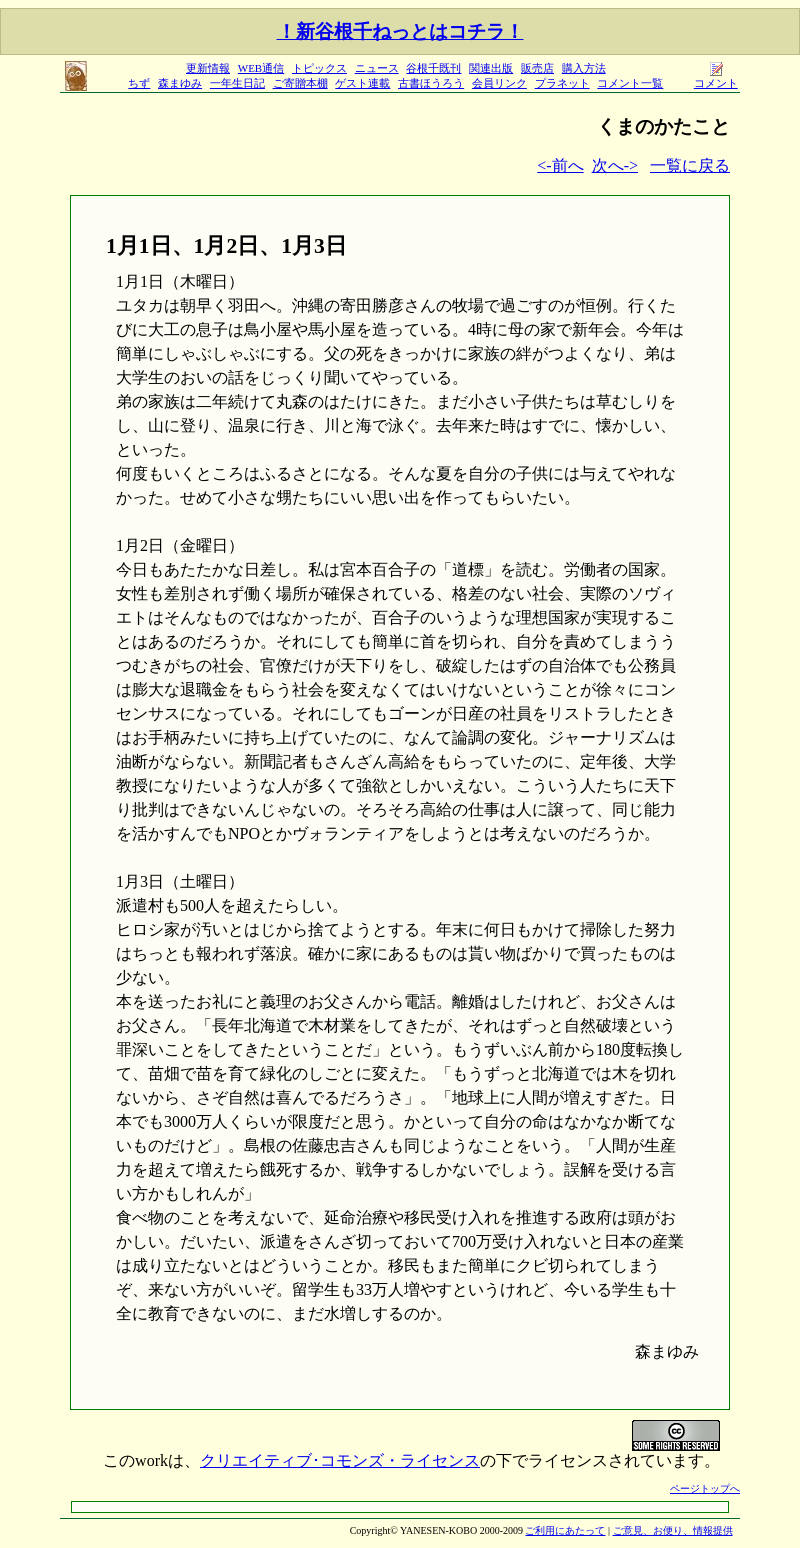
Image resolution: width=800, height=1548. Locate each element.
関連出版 (491, 68)
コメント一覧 (630, 83)
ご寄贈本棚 (300, 83)
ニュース (377, 68)
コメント (716, 77)
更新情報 (208, 68)
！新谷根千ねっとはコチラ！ (400, 31)
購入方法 (584, 68)
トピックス (319, 68)
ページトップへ (705, 1488)
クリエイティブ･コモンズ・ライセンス (340, 1460)
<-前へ (560, 165)
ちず (139, 83)
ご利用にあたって (565, 1530)
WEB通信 (261, 68)
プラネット (562, 83)
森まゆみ (180, 83)
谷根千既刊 (433, 68)
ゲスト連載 (362, 83)
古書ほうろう (431, 83)
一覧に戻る (690, 165)
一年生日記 (237, 83)
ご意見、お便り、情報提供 (673, 1530)
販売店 (537, 68)
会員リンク (499, 83)
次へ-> (615, 165)
